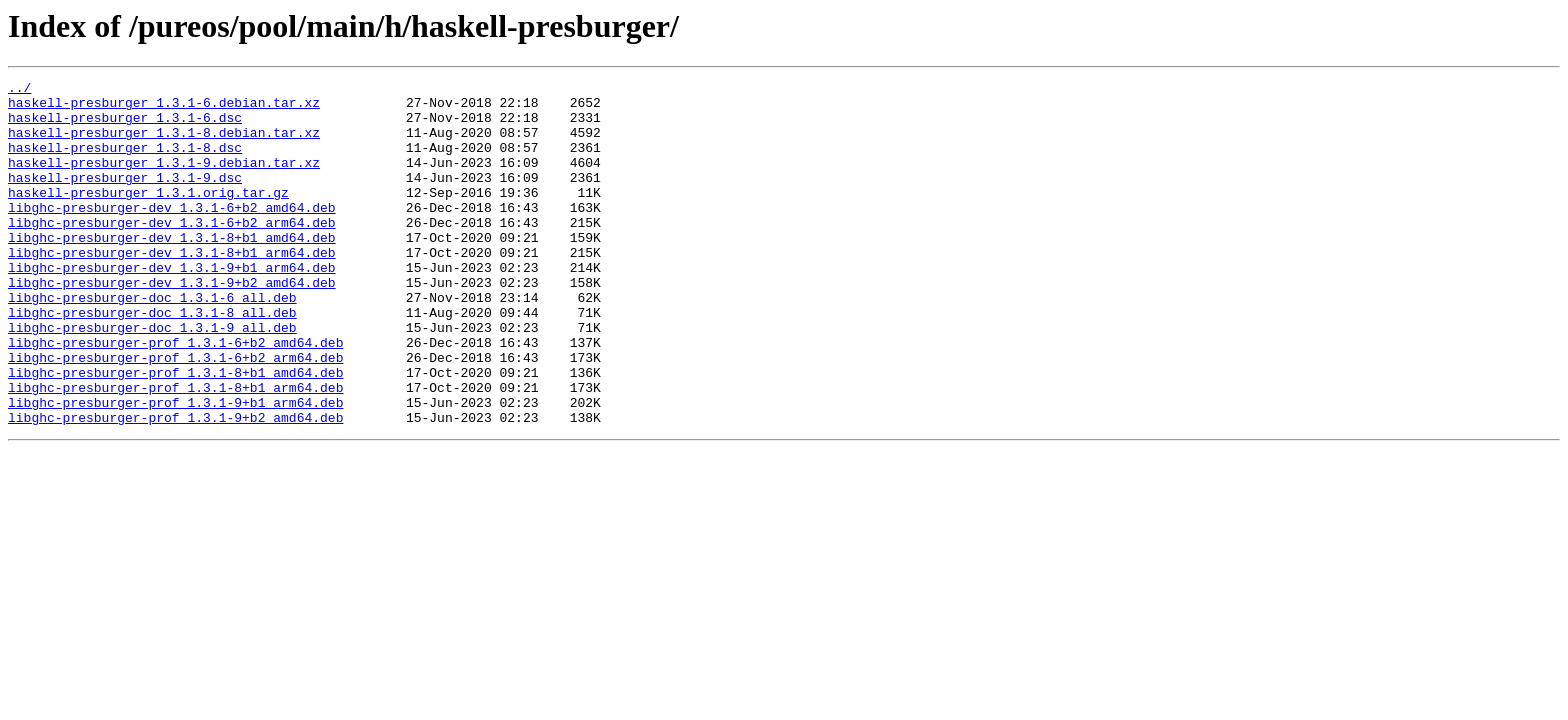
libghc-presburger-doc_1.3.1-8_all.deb (152, 360)
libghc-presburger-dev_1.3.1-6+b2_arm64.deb (172, 252)
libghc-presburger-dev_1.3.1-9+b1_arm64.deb (172, 306)
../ (19, 90)
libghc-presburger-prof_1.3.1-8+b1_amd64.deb (175, 432)
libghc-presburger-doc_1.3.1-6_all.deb (152, 342)
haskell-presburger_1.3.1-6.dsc (125, 126)
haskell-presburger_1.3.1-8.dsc (125, 162)
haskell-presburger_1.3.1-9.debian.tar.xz (164, 180)
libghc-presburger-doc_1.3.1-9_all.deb (152, 378)
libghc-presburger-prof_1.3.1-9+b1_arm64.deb (175, 468)
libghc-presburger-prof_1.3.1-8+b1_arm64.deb (175, 450)
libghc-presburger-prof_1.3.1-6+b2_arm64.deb (175, 414)
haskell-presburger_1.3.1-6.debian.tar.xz (164, 108)
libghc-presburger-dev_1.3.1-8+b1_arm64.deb (172, 288)
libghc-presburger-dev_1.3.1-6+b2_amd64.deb (172, 234)
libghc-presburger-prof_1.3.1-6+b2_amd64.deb (175, 396)
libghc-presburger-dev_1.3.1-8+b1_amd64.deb (172, 270)
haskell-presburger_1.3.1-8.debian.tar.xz (164, 144)
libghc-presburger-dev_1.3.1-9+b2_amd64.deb (172, 324)
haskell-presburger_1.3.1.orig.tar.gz (148, 216)
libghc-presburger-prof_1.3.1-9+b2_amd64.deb (175, 486)
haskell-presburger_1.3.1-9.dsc (125, 198)
